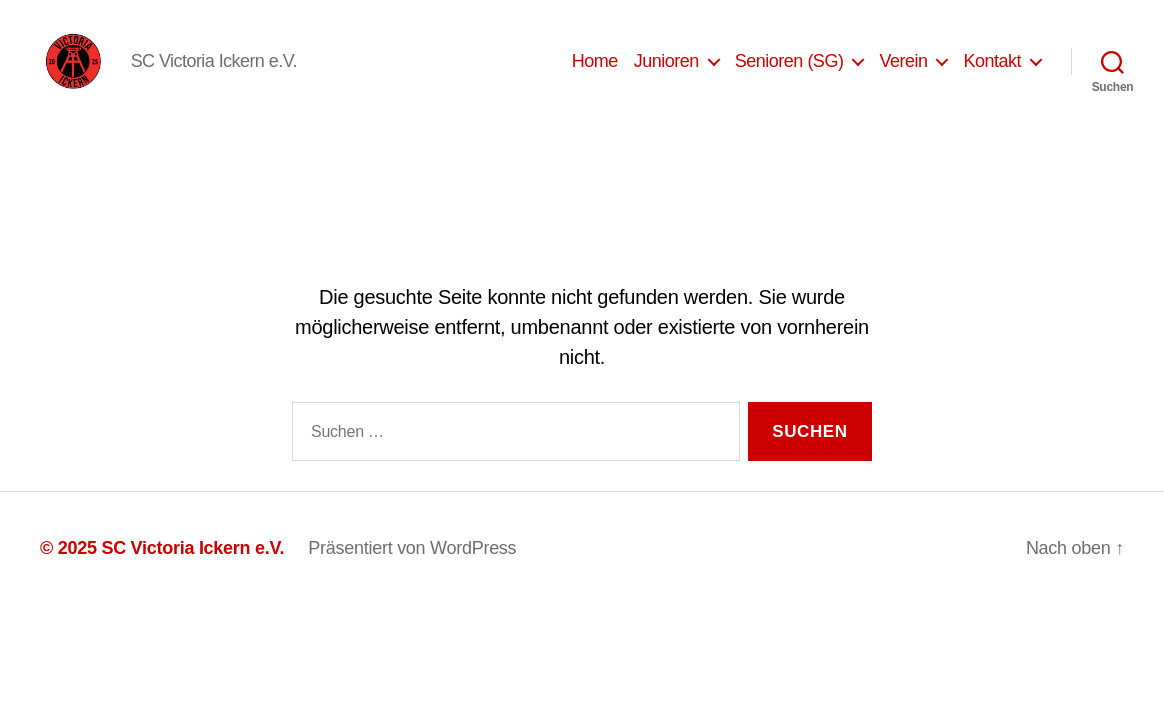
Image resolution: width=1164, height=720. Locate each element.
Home (595, 72)
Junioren (666, 72)
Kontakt (992, 72)
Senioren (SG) (789, 72)
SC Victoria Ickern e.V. (192, 571)
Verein (903, 72)
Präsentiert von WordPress (412, 571)
